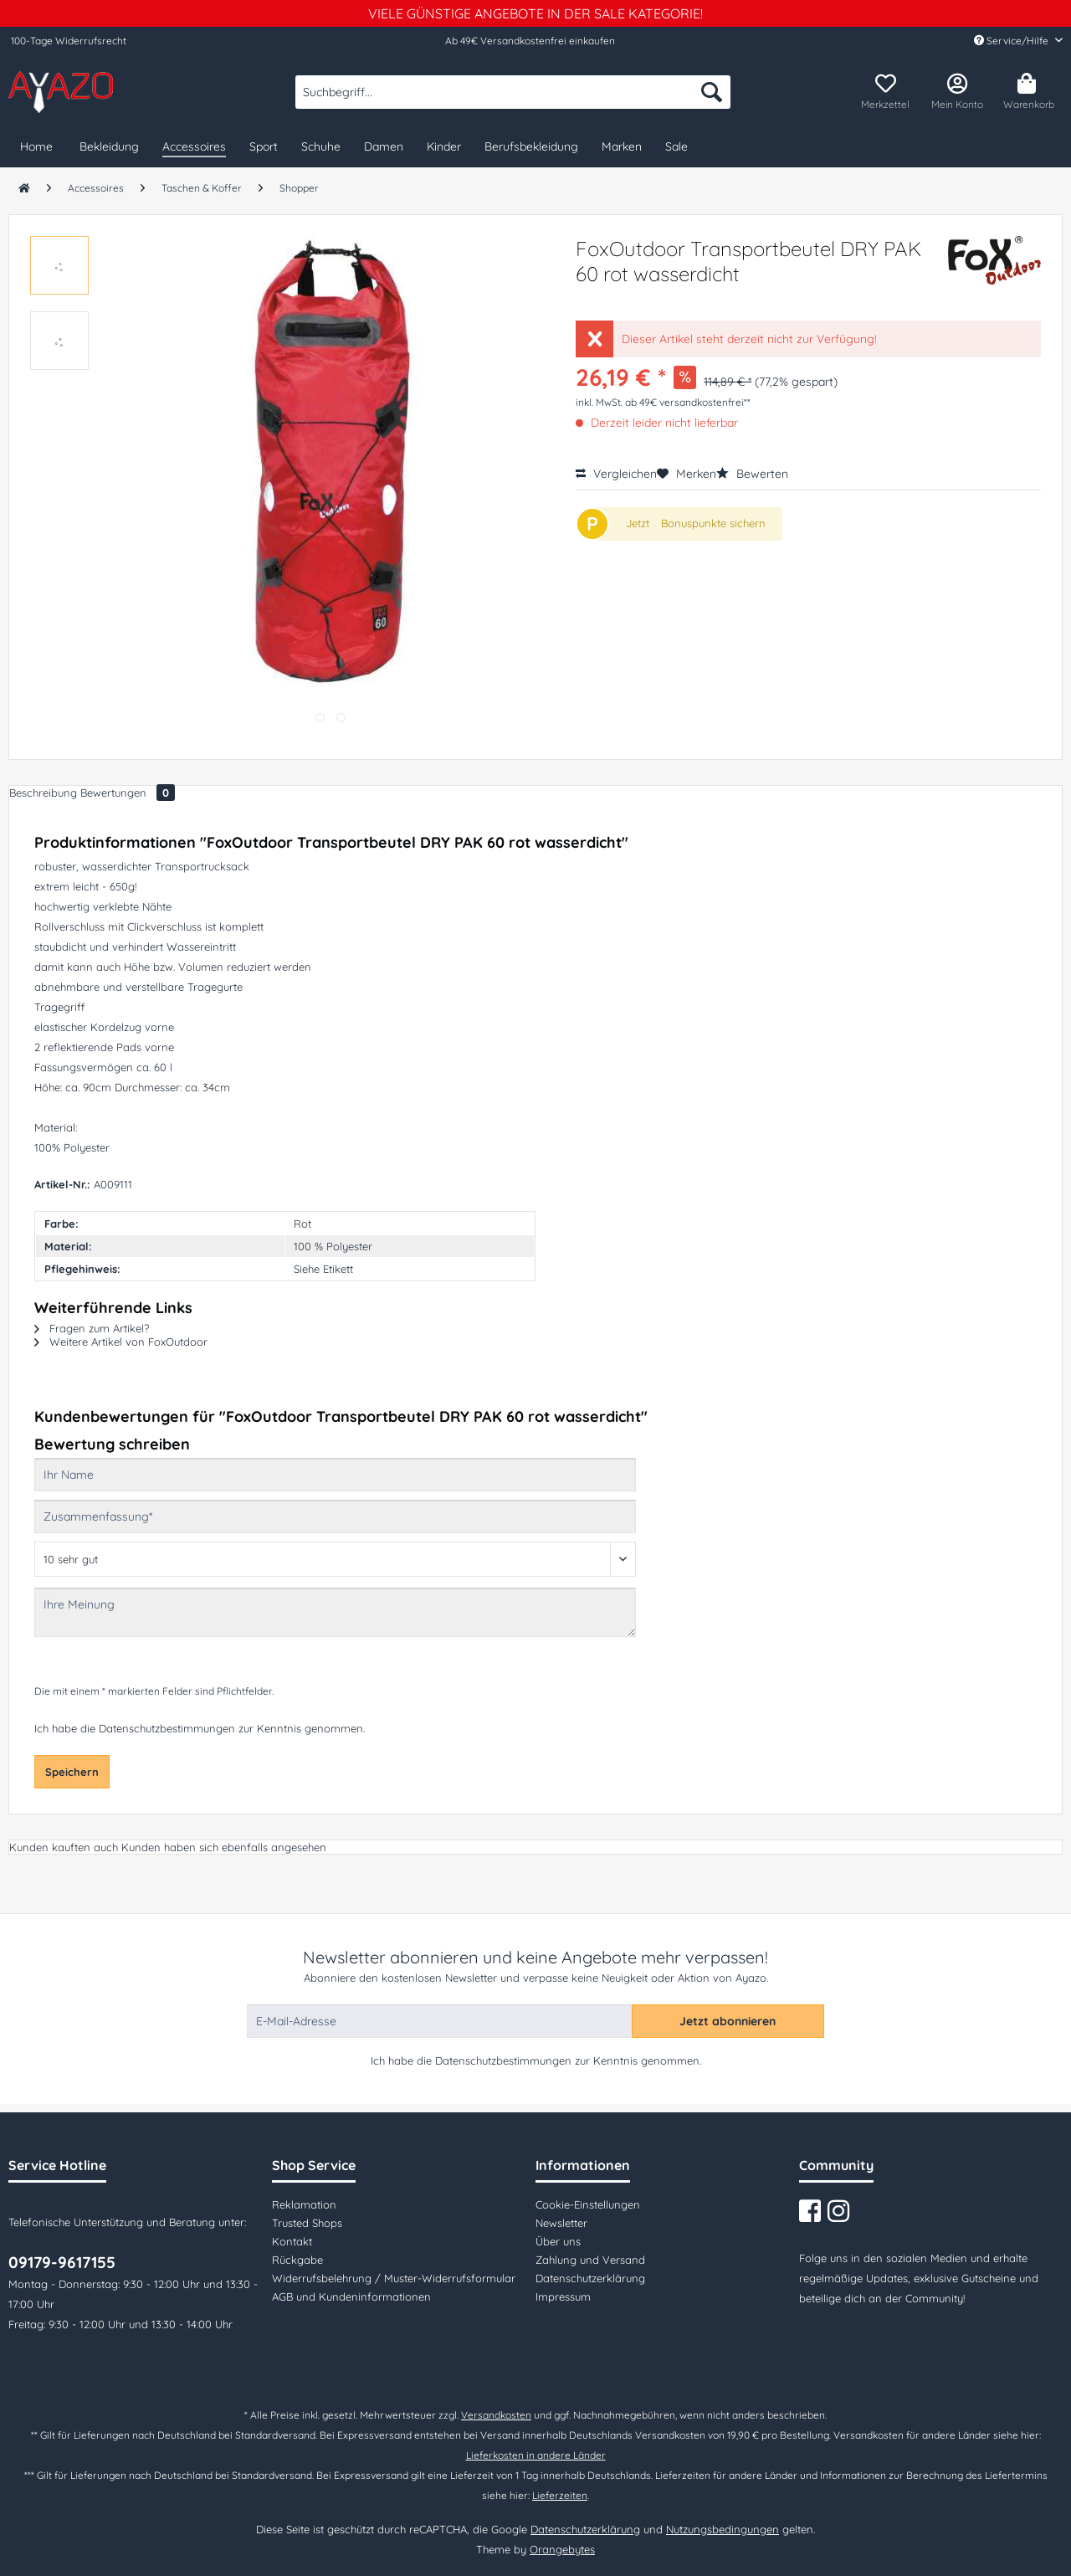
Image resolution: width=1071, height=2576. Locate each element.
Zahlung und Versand (590, 2259)
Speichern (72, 1771)
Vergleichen (616, 473)
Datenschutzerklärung (590, 2278)
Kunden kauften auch (63, 1847)
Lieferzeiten (559, 2495)
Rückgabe (297, 2259)
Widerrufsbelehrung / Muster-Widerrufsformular (393, 2278)
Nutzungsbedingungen (722, 2529)
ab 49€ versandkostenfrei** (688, 402)
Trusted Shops (307, 2223)
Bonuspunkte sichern (713, 523)
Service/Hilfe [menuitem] (1012, 40)
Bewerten (752, 473)
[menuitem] (512, 99)
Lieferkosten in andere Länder (536, 2455)
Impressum (563, 2296)
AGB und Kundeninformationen (351, 2296)
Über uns (558, 2241)
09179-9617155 (61, 2262)
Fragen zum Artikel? (91, 1328)
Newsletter (561, 2223)
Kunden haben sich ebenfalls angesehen (223, 1847)
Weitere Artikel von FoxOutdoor (121, 1341)
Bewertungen (127, 792)
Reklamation (304, 2204)
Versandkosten (496, 2415)
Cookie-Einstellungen (588, 2204)
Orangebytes (562, 2549)
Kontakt (292, 2241)
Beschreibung (43, 792)
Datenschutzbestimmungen (167, 1728)
